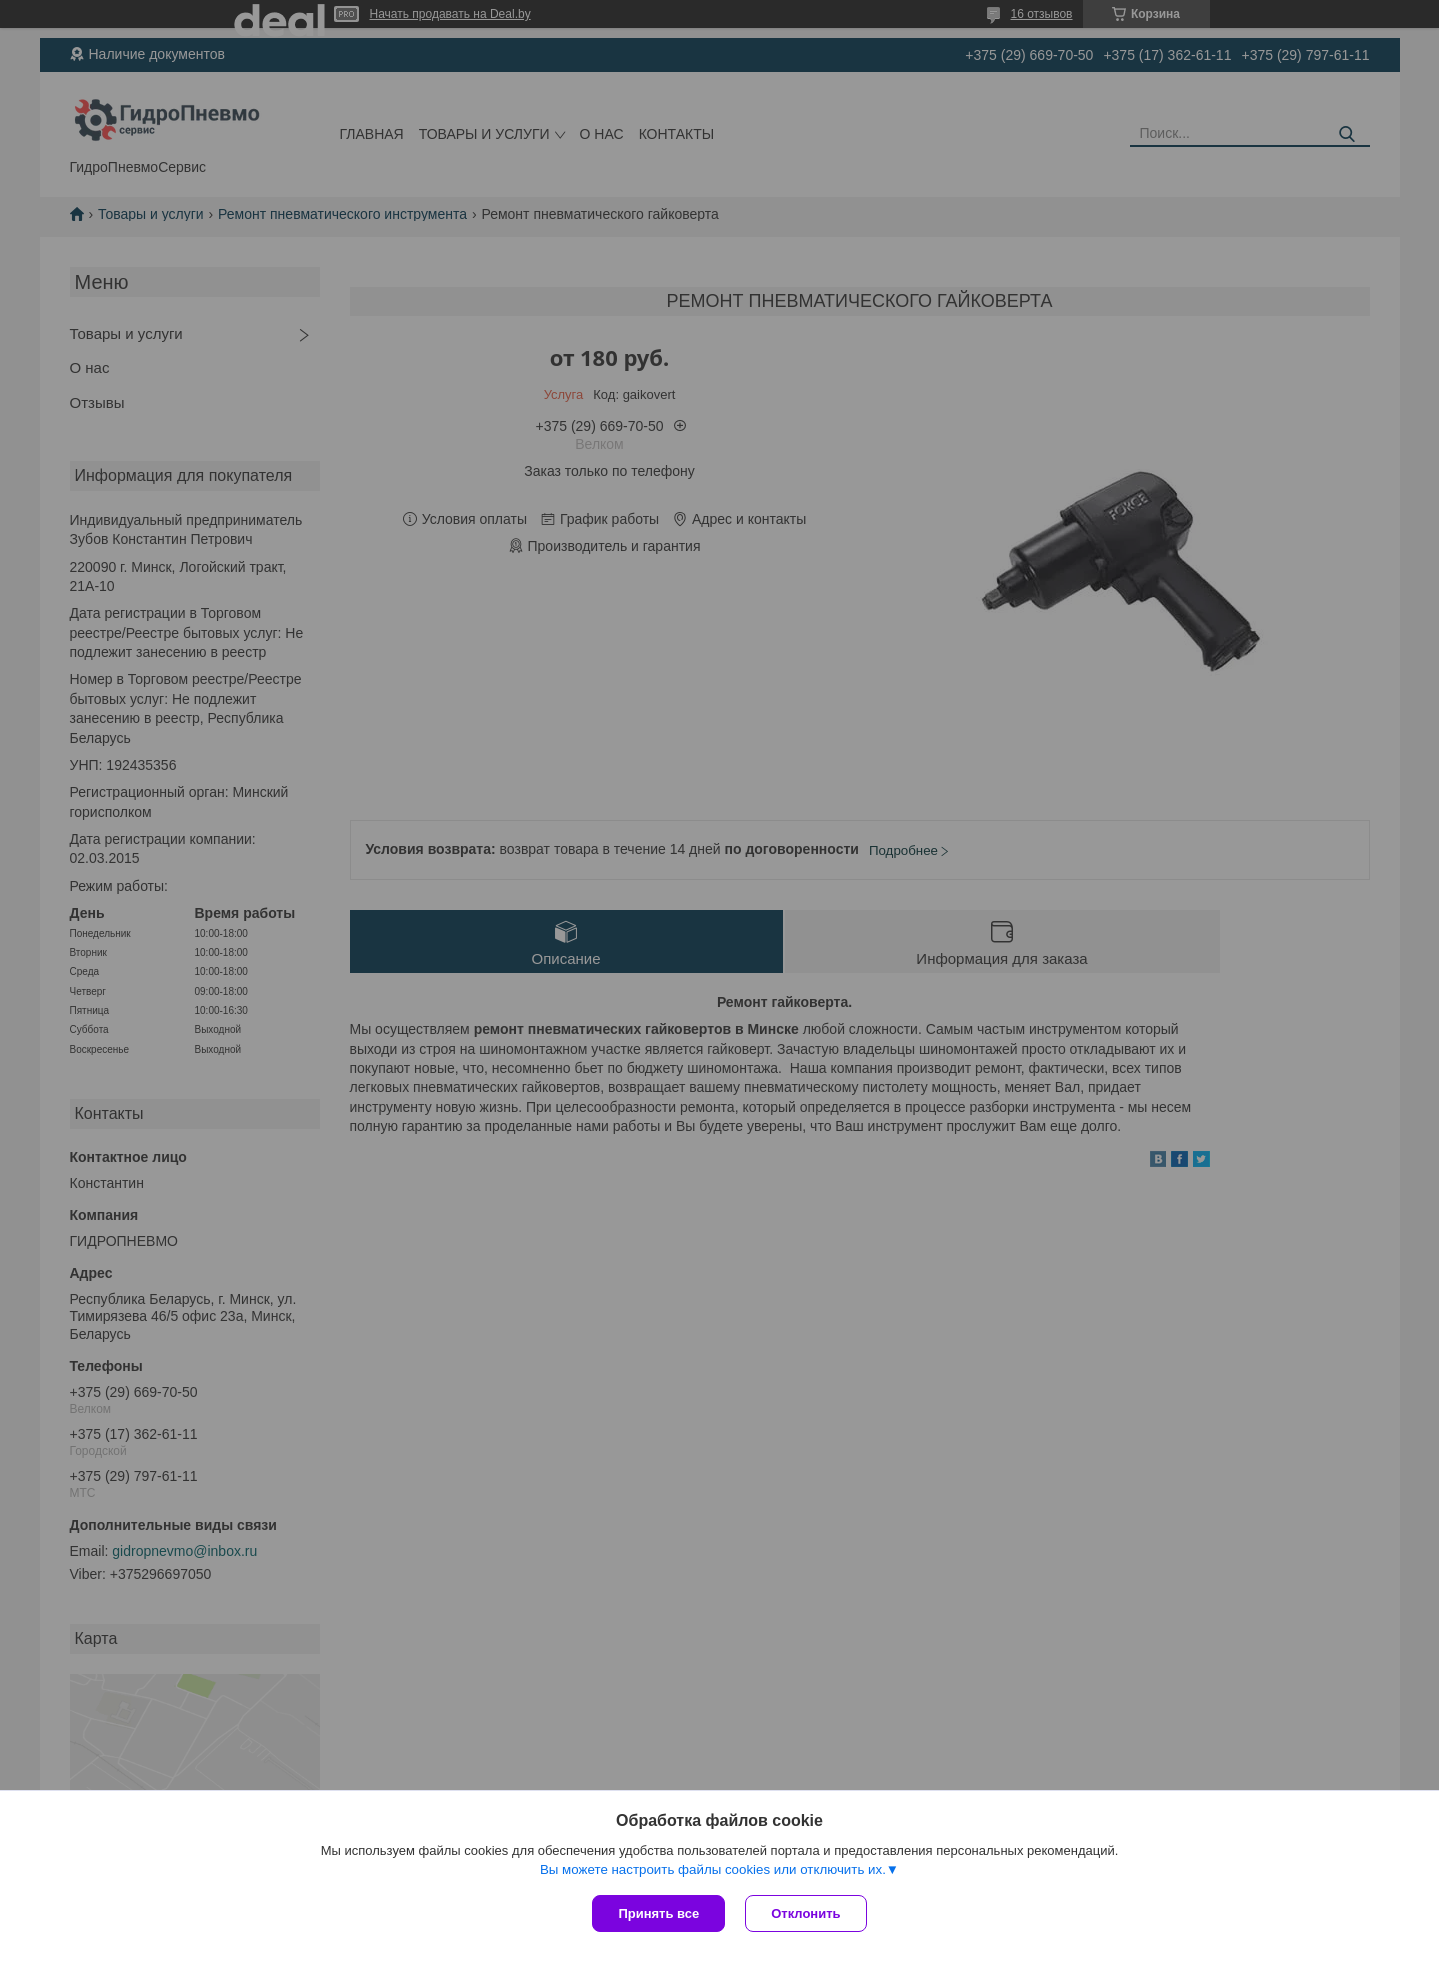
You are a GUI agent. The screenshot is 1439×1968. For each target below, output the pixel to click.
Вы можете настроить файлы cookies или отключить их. (713, 1869)
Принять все (658, 1913)
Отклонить (805, 1913)
